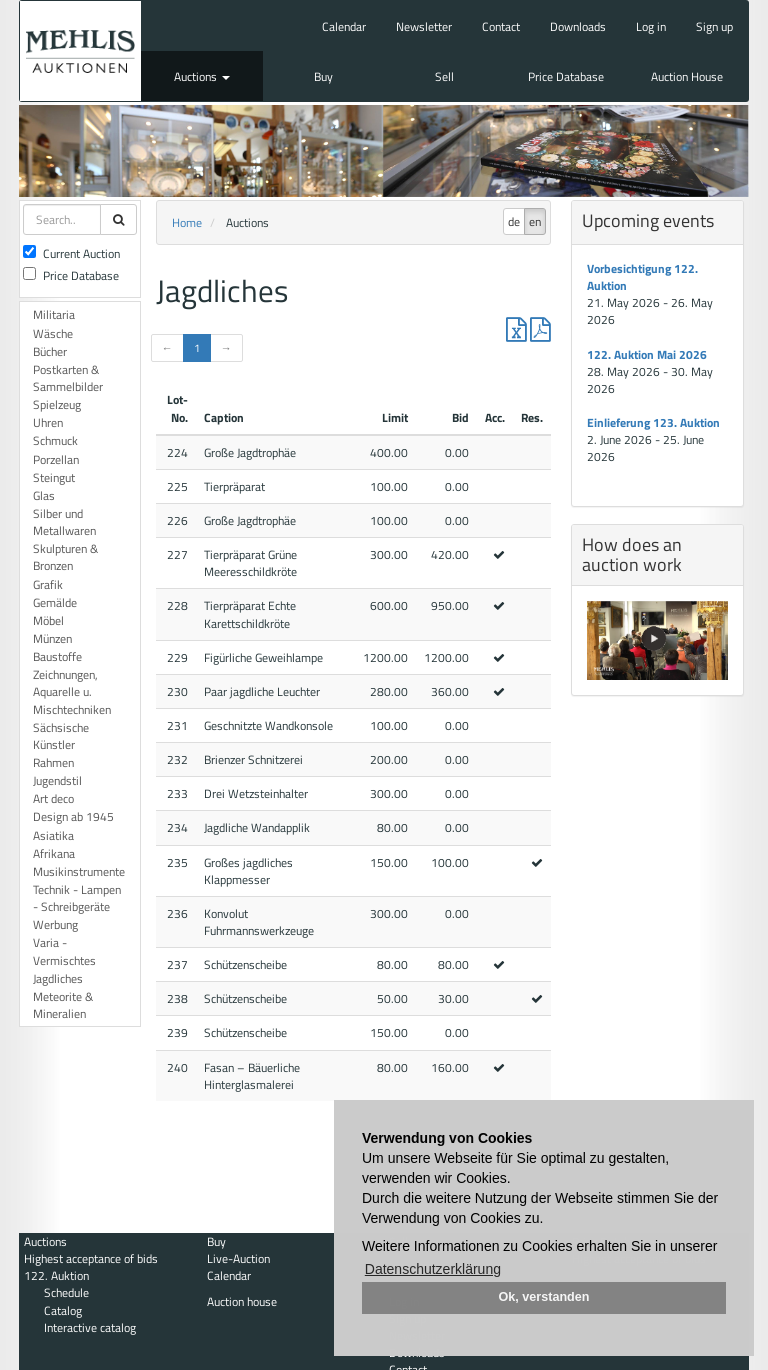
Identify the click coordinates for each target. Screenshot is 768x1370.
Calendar (344, 26)
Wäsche (53, 333)
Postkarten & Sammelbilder (68, 378)
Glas (44, 495)
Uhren (48, 422)
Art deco (53, 798)
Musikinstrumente (79, 871)
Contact (501, 26)
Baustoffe (57, 656)
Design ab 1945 (73, 816)
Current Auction (71, 253)
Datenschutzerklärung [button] (433, 1269)
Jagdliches (58, 978)
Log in (651, 26)
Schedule (66, 1292)
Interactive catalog (90, 1327)
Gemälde (55, 602)
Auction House (687, 76)
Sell (444, 76)
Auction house (242, 1301)
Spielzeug (57, 404)
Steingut (54, 477)
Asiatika (53, 835)
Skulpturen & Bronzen (65, 557)
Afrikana (54, 853)
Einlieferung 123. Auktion (653, 422)
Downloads (578, 26)
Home (187, 222)
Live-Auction (238, 1258)
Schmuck (55, 440)
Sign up (714, 26)
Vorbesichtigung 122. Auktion (642, 277)
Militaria (54, 314)
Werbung (55, 924)
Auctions (202, 76)
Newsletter (424, 26)
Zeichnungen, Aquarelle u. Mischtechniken (72, 691)
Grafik (48, 584)
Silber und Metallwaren (64, 522)
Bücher (50, 351)
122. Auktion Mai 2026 (647, 354)
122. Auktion (56, 1275)
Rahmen (53, 762)
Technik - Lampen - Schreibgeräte (77, 898)
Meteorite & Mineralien (63, 1005)
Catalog (63, 1310)
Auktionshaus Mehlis (80, 51)
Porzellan (56, 459)
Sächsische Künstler (61, 736)
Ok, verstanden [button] (544, 1297)
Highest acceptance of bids (91, 1258)
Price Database (566, 76)
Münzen (52, 638)
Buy (323, 76)
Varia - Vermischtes (64, 951)
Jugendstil (57, 780)
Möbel (48, 620)
